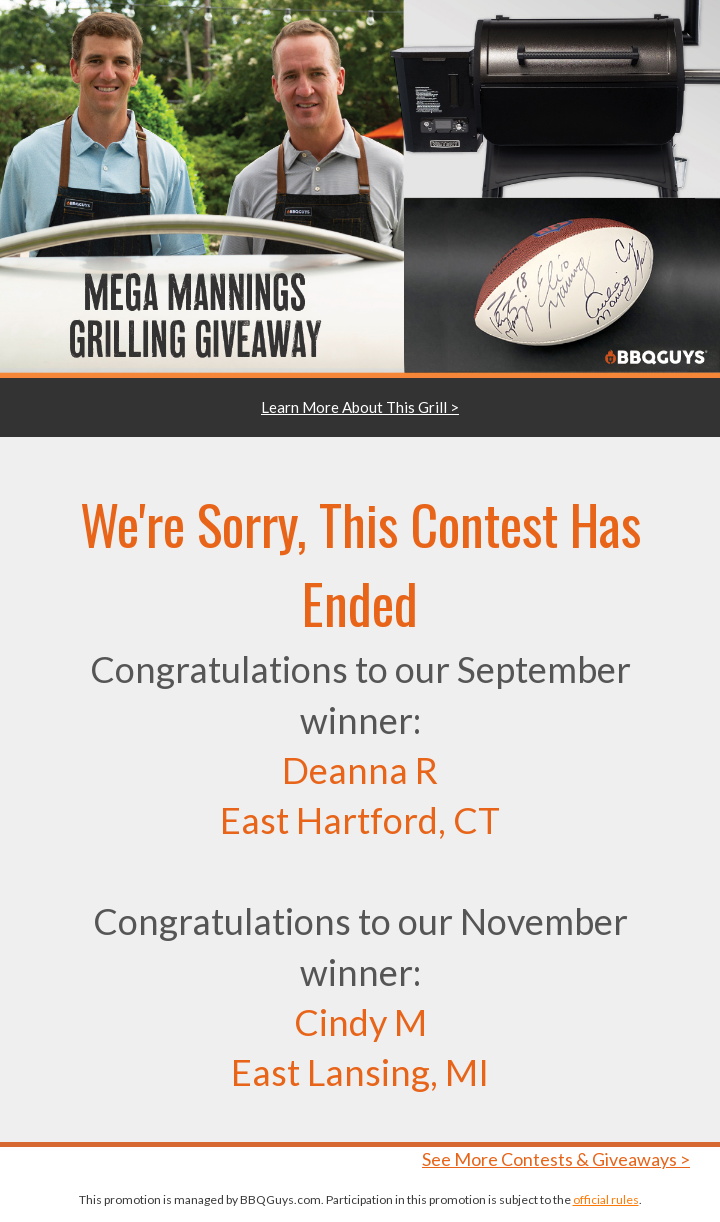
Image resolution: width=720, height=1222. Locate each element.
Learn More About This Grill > (360, 407)
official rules (606, 1199)
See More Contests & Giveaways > (556, 1159)
